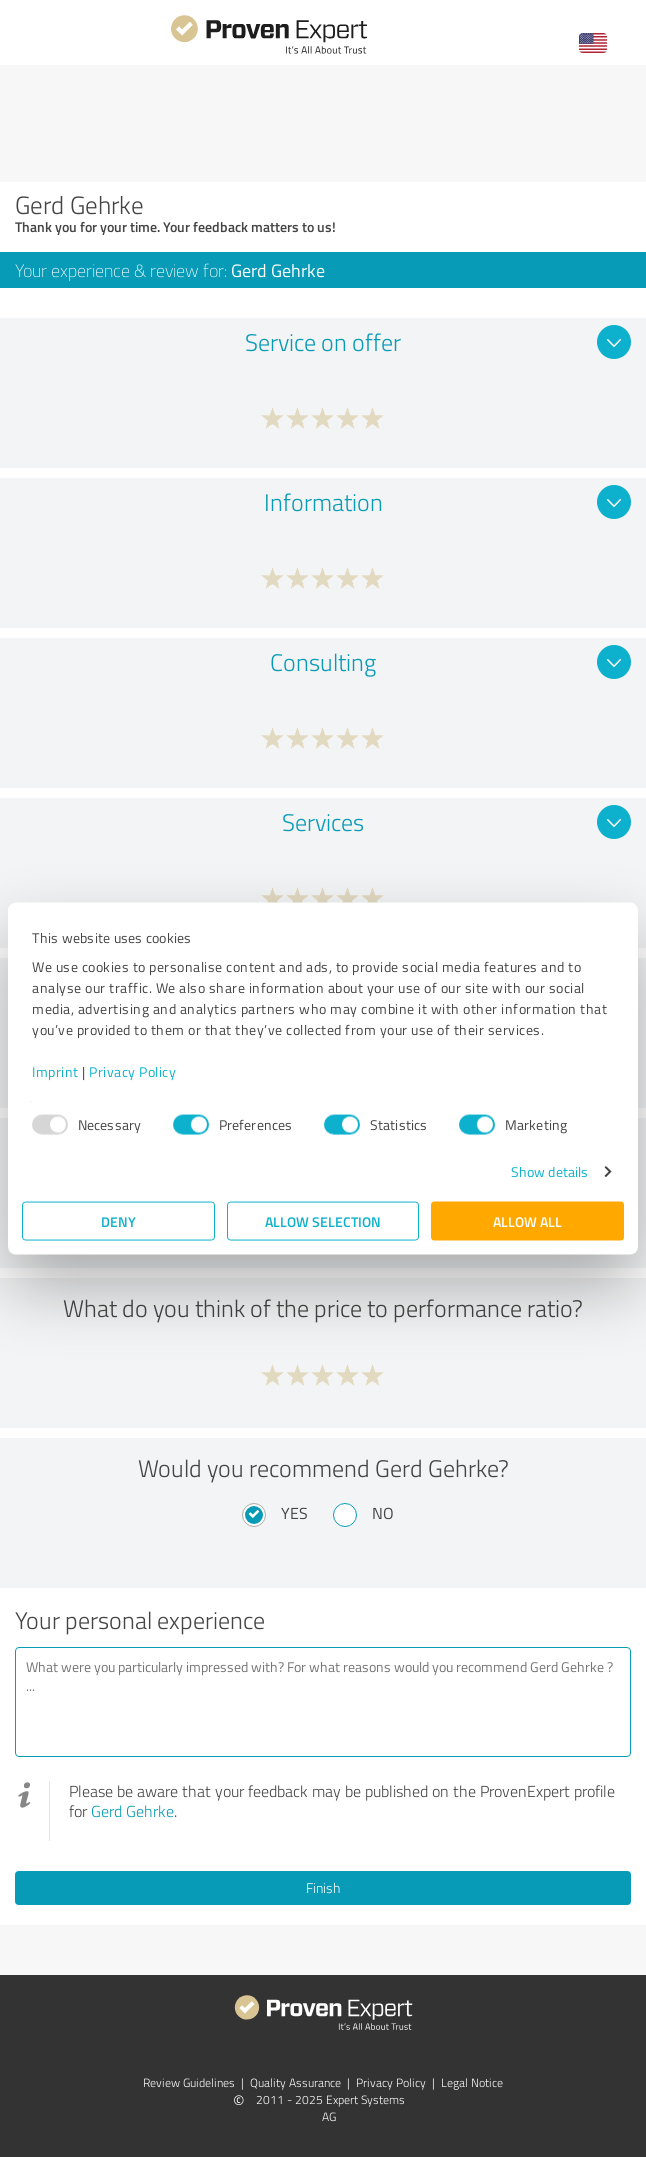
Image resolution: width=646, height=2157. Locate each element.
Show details (549, 1171)
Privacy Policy (132, 1071)
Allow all (527, 1221)
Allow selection (323, 1221)
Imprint (55, 1071)
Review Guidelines (189, 2082)
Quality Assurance (295, 2082)
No (383, 1513)
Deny (118, 1221)
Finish (323, 1887)
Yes (294, 1513)
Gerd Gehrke (132, 1811)
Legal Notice (472, 2082)
